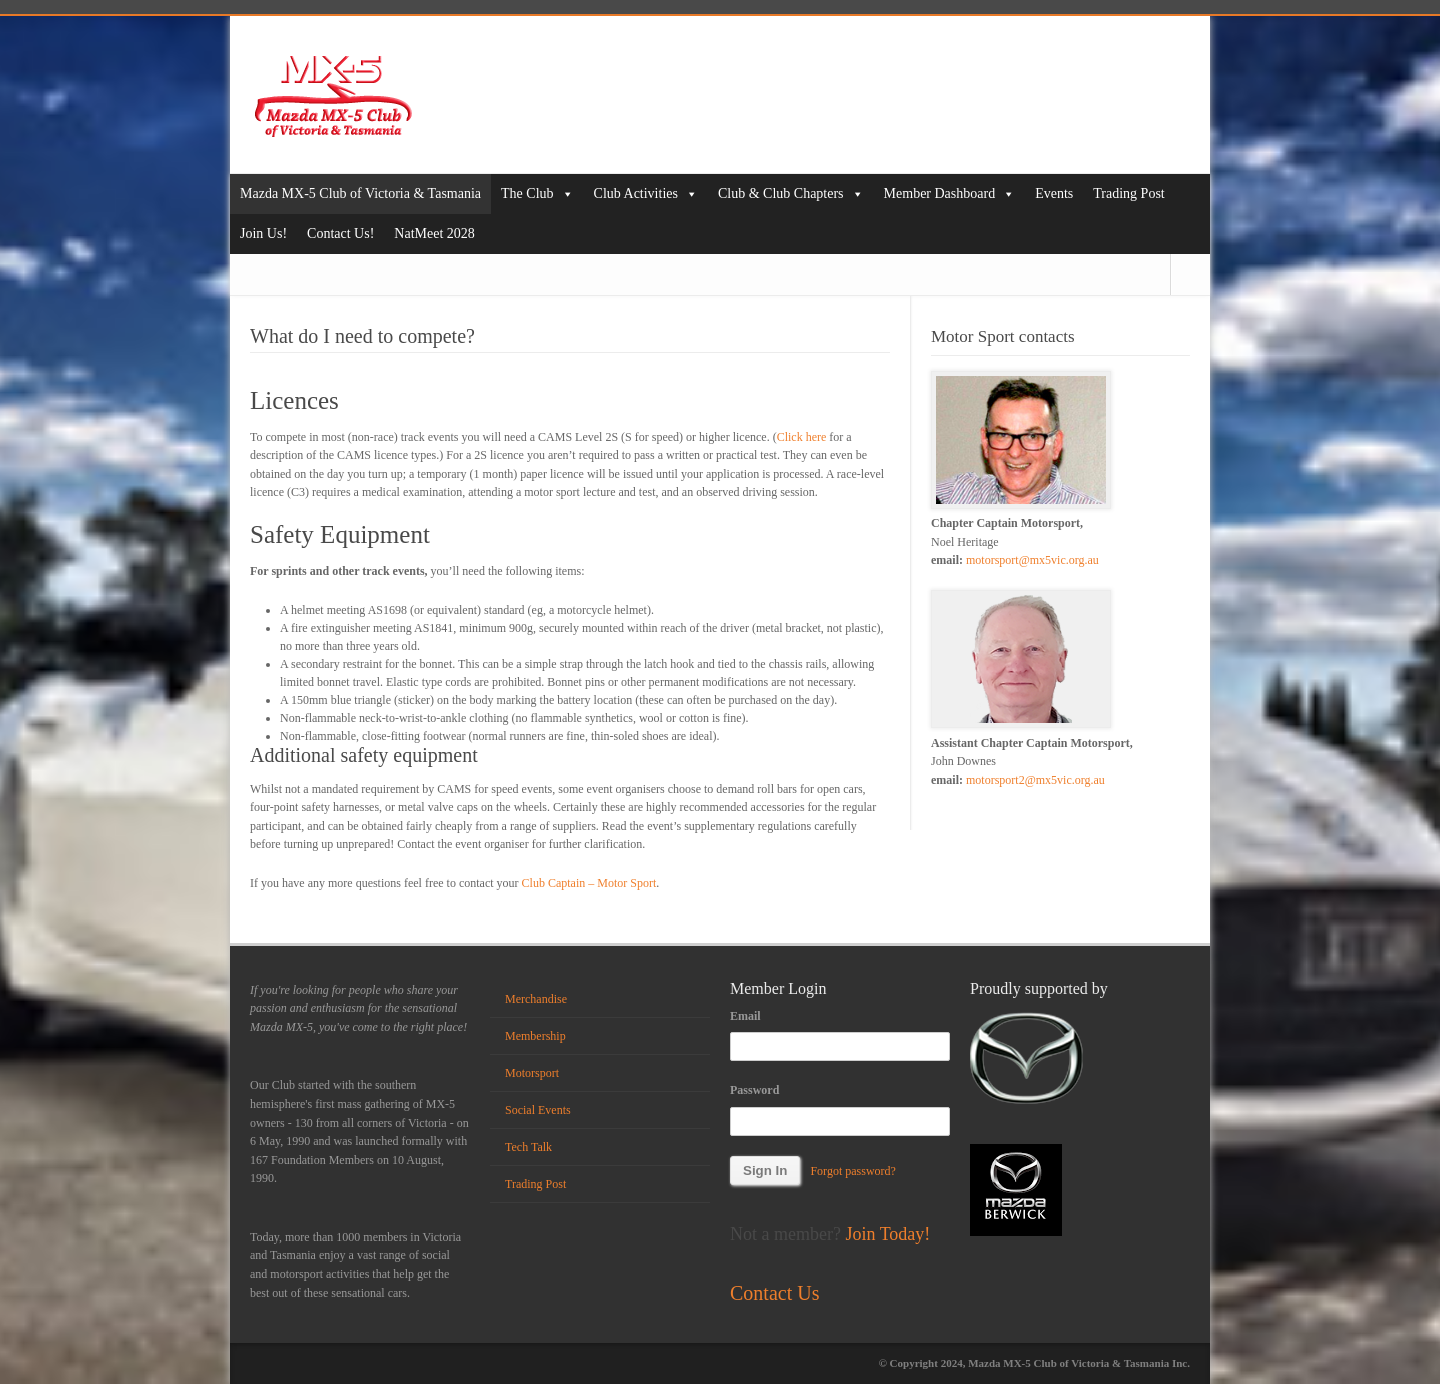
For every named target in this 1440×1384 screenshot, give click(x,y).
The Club (537, 194)
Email (745, 1016)
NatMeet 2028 (434, 233)
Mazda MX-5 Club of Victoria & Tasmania (360, 193)
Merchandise (536, 999)
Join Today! (887, 1234)
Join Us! (263, 233)
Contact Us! (340, 233)
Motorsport (532, 1073)
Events (1054, 193)
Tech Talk (528, 1147)
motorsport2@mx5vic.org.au (1035, 780)
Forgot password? (852, 1171)
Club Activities (646, 194)
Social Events (538, 1110)
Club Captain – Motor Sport (589, 883)
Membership (535, 1036)
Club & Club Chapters (791, 194)
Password (754, 1090)
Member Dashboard (950, 194)
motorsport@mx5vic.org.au (1032, 560)
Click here (802, 437)
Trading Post (1128, 193)
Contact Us (774, 1293)
